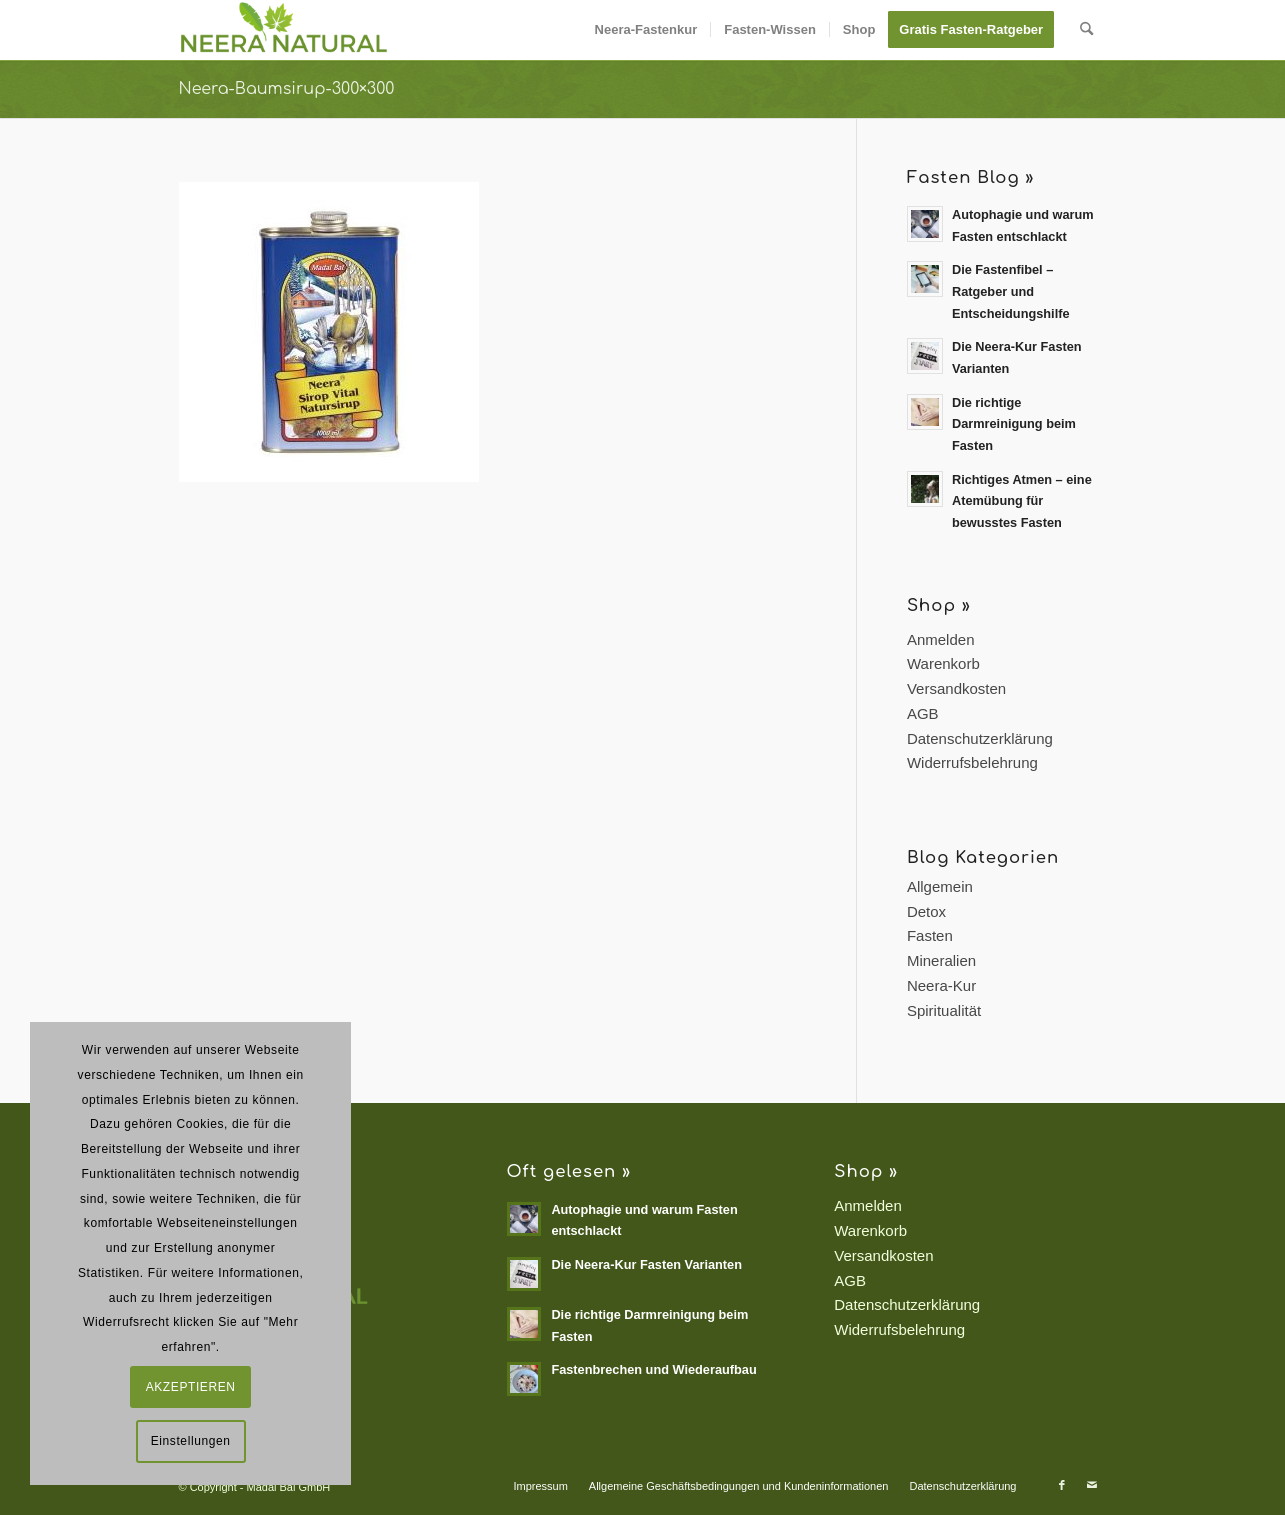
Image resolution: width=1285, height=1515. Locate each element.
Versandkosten (956, 688)
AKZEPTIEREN (191, 1387)
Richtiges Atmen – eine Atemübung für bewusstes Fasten (1022, 501)
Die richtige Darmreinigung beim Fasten (1014, 424)
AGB (923, 713)
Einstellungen (191, 1441)
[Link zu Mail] (1092, 1485)
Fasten (930, 935)
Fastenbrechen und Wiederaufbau (653, 1369)
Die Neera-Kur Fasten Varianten (646, 1264)
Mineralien (941, 960)
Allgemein (940, 886)
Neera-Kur (941, 985)
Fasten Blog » (970, 177)
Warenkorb (943, 663)
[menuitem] (646, 30)
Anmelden (941, 639)
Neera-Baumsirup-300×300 (287, 89)
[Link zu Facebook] (1062, 1485)
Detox (926, 911)
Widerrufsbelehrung (972, 762)
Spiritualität (944, 1010)
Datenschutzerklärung (980, 738)
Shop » (939, 605)
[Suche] (1086, 30)
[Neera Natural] (285, 30)
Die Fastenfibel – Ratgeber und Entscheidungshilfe (1011, 291)
